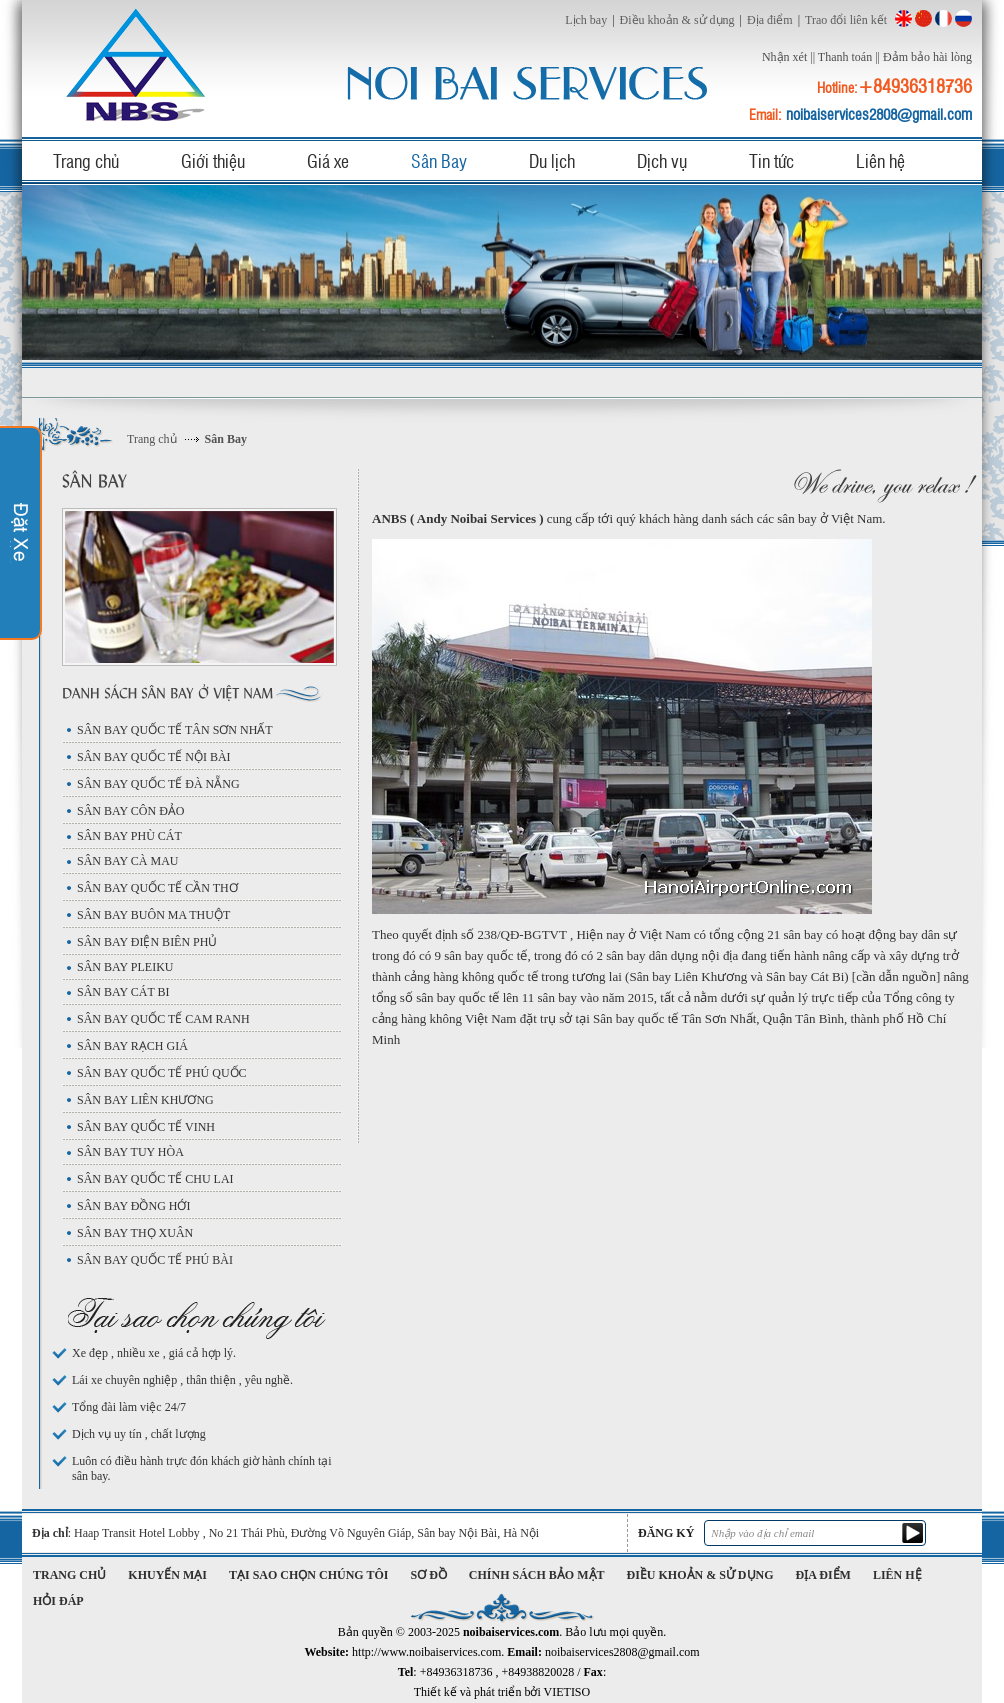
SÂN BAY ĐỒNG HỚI (133, 1206)
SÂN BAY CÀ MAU (127, 861)
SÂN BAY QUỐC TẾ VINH (146, 1127)
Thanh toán (845, 57)
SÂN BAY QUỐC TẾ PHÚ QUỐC (162, 1073)
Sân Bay (439, 160)
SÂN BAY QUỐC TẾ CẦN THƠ (157, 888)
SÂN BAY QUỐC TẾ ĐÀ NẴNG (158, 784)
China (923, 18)
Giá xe (328, 160)
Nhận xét (784, 57)
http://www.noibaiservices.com (426, 1652)
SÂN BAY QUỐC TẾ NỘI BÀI (154, 757)
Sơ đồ (429, 1575)
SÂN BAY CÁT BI (123, 992)
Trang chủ (86, 160)
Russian (963, 18)
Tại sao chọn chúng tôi (308, 1575)
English (903, 18)
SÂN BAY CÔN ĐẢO (130, 811)
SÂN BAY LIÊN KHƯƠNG (145, 1100)
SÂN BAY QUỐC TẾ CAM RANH (163, 1019)
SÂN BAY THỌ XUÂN (135, 1233)
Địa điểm (770, 20)
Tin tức (771, 160)
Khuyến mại (167, 1575)
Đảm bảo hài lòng (927, 57)
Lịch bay (586, 20)
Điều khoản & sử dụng (677, 20)
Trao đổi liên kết (846, 20)
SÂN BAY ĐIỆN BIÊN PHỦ (147, 942)
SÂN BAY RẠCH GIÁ (132, 1046)
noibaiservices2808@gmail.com (879, 114)
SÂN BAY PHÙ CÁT (129, 836)
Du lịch (552, 160)
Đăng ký (666, 1533)
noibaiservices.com (139, 64)
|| (812, 57)
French (943, 18)
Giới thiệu (213, 160)
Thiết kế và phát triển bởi (502, 1692)
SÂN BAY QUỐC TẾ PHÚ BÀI (155, 1260)
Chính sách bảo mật (537, 1575)
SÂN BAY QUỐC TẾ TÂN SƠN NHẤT (175, 730)
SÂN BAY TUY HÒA (130, 1152)
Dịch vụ (662, 160)
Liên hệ (880, 160)
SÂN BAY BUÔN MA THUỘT (153, 915)
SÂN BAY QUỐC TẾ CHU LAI (155, 1179)
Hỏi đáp (58, 1601)
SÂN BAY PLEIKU (125, 967)
